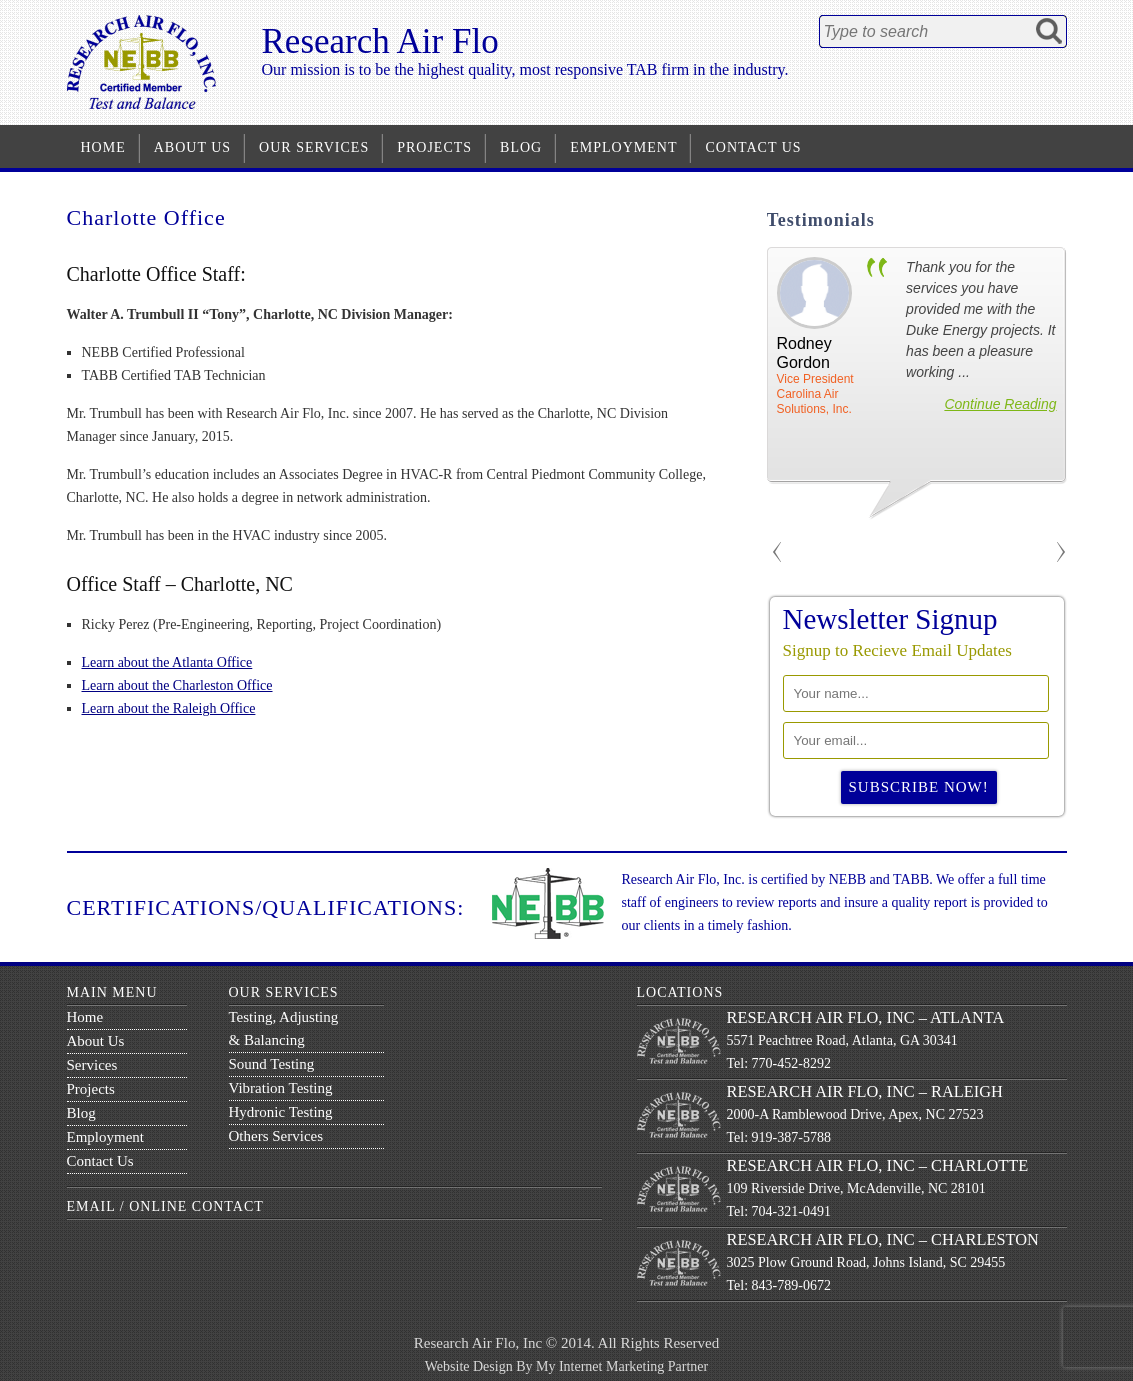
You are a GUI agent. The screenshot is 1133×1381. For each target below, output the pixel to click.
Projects (434, 147)
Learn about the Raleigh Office (169, 708)
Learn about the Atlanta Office (167, 662)
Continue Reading (1000, 404)
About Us (192, 147)
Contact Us (753, 147)
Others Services (276, 1136)
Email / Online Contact (165, 1206)
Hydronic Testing (281, 1112)
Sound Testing (272, 1064)
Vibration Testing (281, 1088)
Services (92, 1065)
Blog (521, 147)
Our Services (314, 147)
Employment (623, 147)
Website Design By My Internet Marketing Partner (566, 1366)
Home (103, 147)
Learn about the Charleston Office (177, 685)
